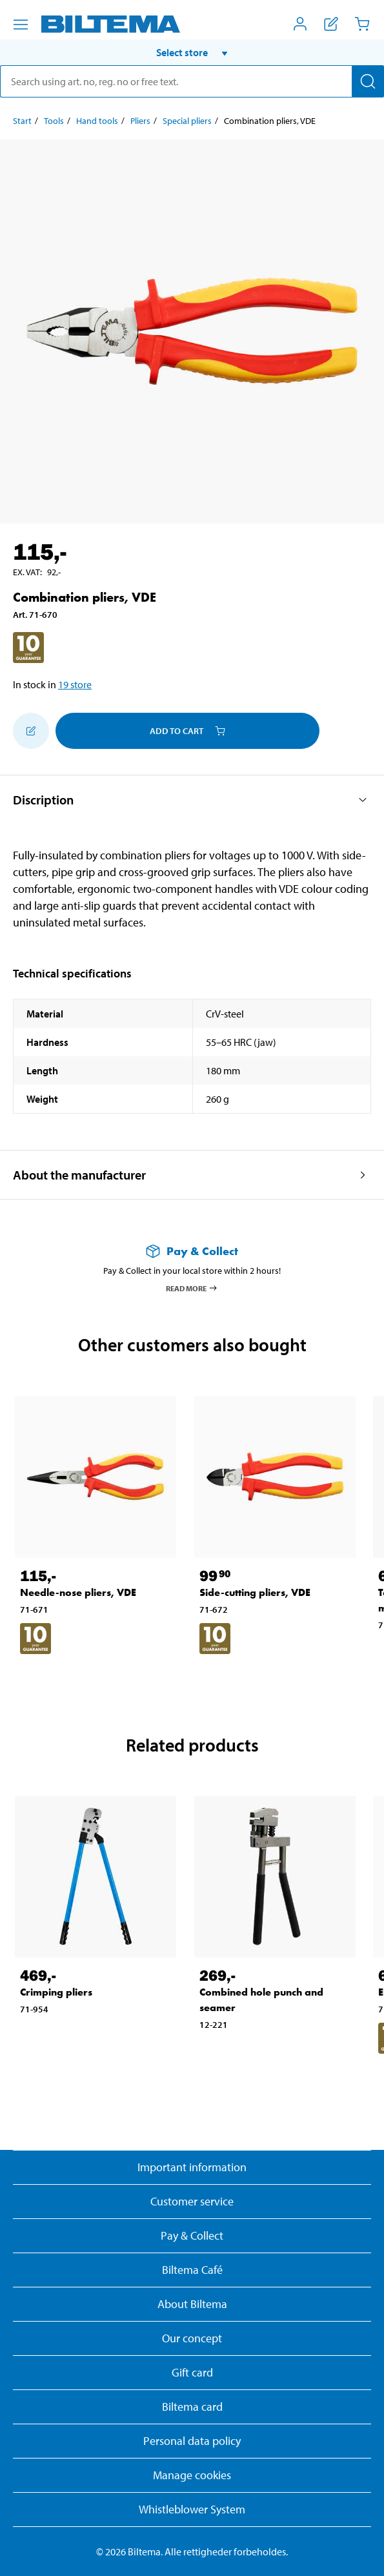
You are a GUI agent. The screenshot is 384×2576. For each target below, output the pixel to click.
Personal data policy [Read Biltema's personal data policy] (192, 2440)
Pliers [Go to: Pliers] (140, 121)
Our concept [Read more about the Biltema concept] (192, 2338)
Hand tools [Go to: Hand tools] (97, 121)
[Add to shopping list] (31, 731)
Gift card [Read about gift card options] (192, 2372)
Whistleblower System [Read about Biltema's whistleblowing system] (192, 2509)
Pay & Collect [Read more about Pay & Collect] (192, 2235)
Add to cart (187, 731)
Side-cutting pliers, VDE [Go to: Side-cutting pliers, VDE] (254, 1592)
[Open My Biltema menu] (300, 23)
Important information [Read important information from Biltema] (192, 2167)
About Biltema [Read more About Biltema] (192, 2303)
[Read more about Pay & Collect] (192, 1251)
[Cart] (362, 23)
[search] (192, 81)
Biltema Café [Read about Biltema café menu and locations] (192, 2269)
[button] (192, 52)
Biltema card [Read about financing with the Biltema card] (192, 2406)
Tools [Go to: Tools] (54, 121)
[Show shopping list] (331, 23)
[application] (358, 2547)
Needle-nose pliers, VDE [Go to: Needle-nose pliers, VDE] (78, 1592)
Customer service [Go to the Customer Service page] (192, 2201)
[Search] (368, 81)
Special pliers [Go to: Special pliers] (187, 121)
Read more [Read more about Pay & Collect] (192, 1288)
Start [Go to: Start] (22, 121)
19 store (75, 684)
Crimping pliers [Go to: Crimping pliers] (56, 1992)
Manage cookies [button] (192, 2475)
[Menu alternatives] (20, 24)
